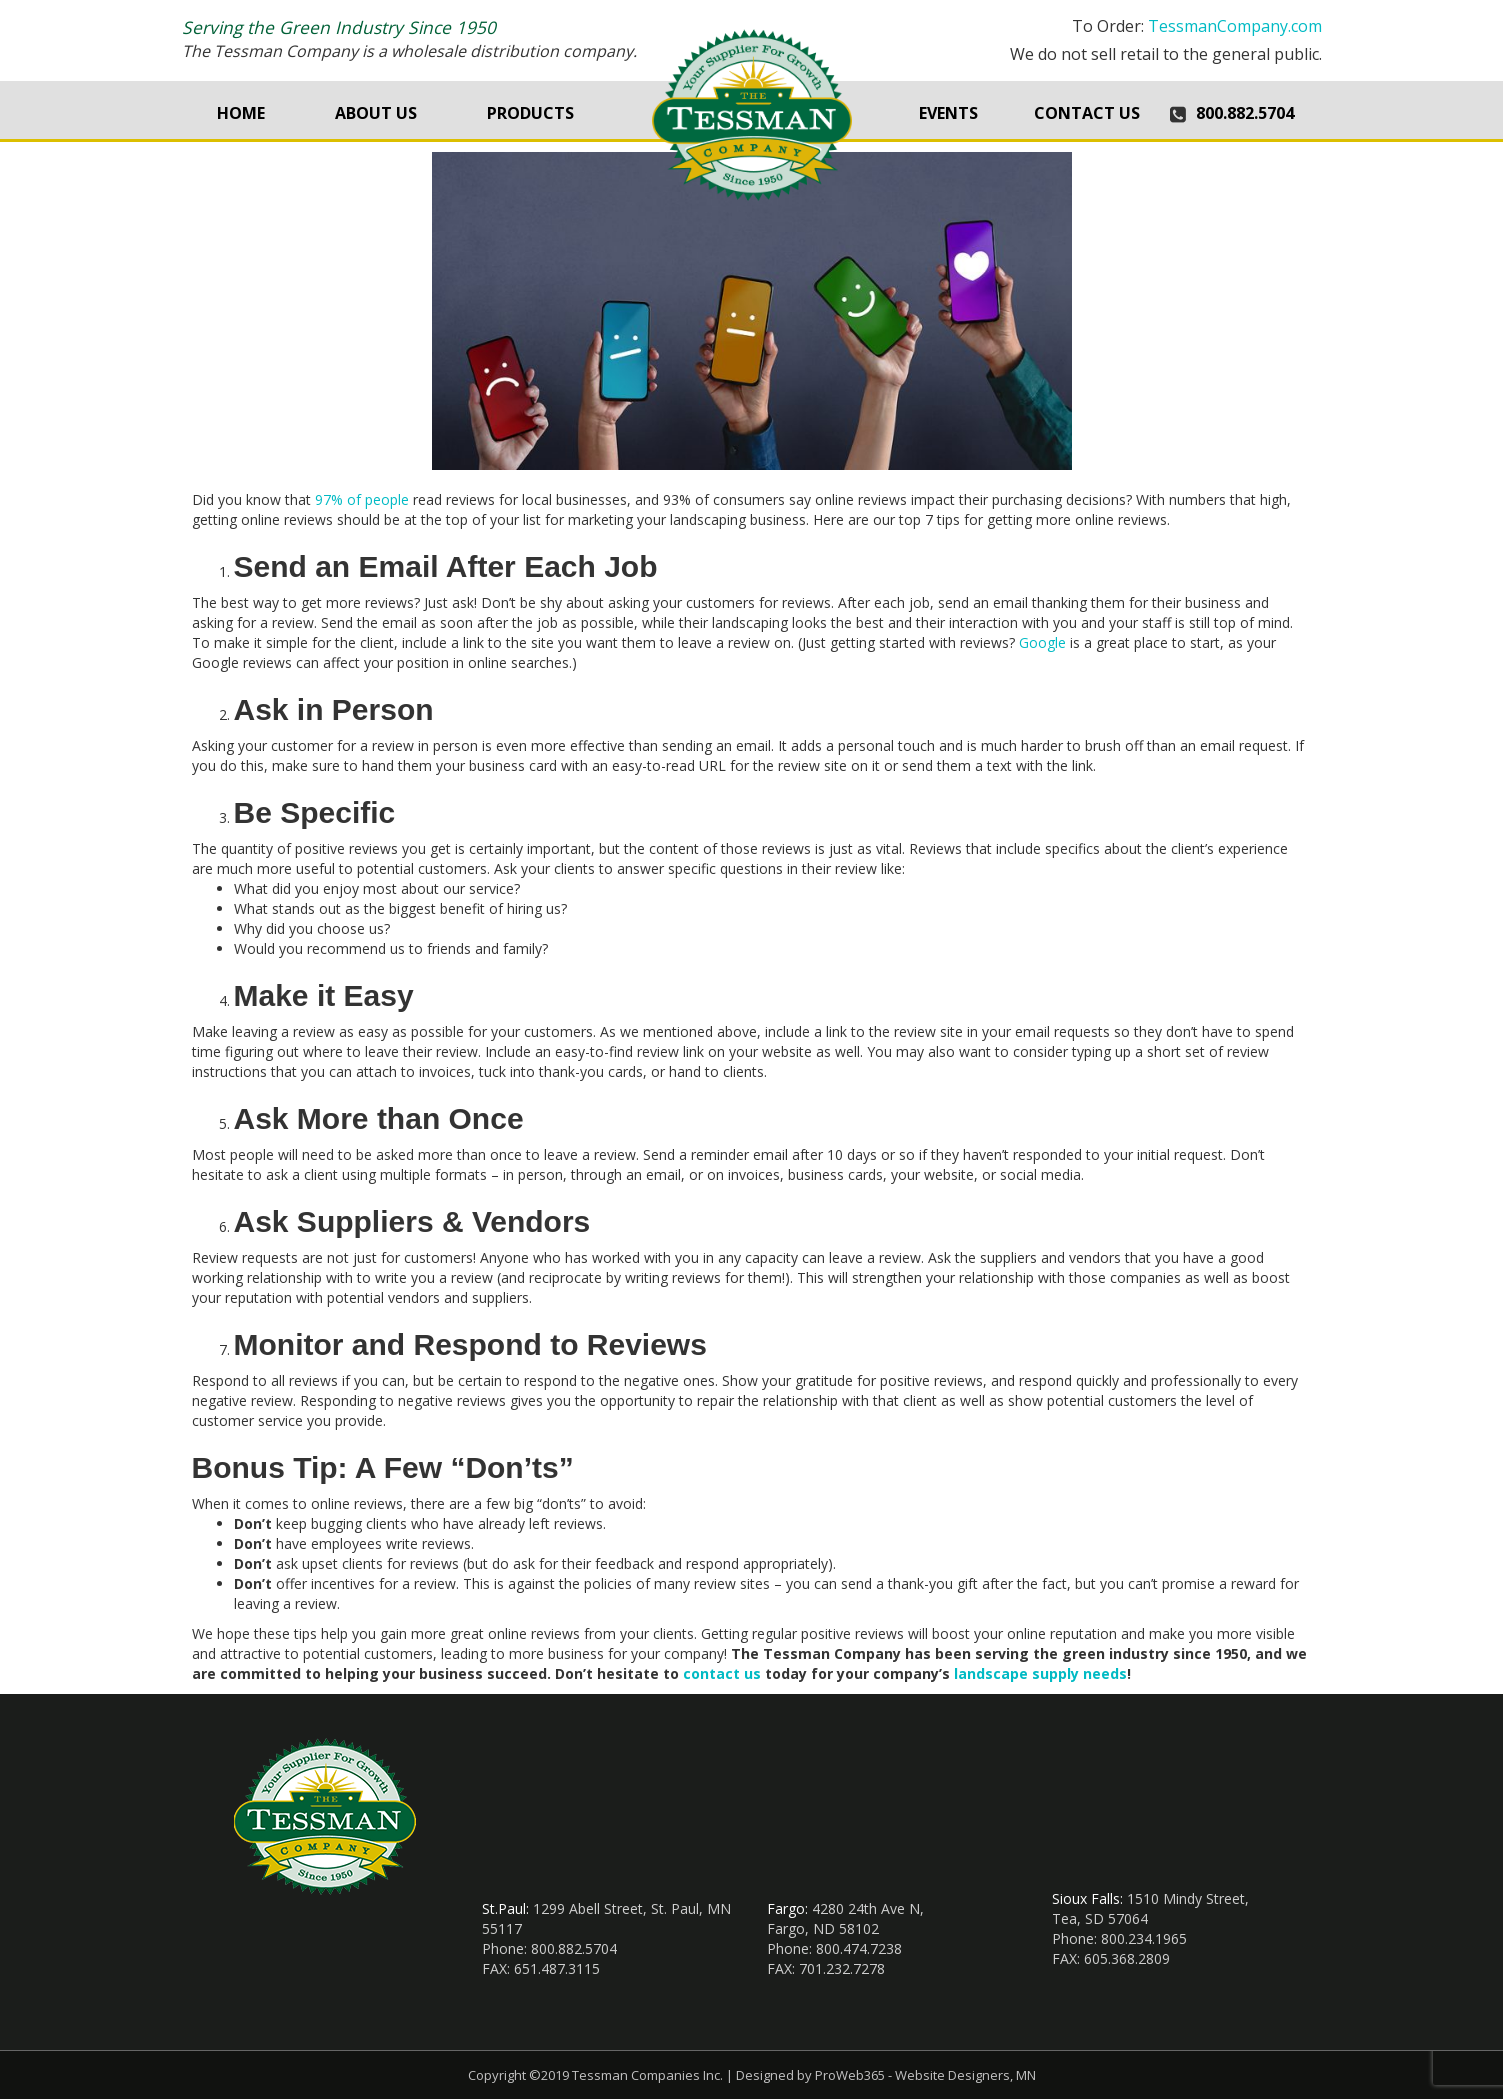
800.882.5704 (1245, 113)
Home (241, 113)
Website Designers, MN (965, 2075)
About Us (376, 113)
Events (948, 113)
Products (530, 113)
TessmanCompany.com (1235, 26)
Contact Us (1087, 113)
